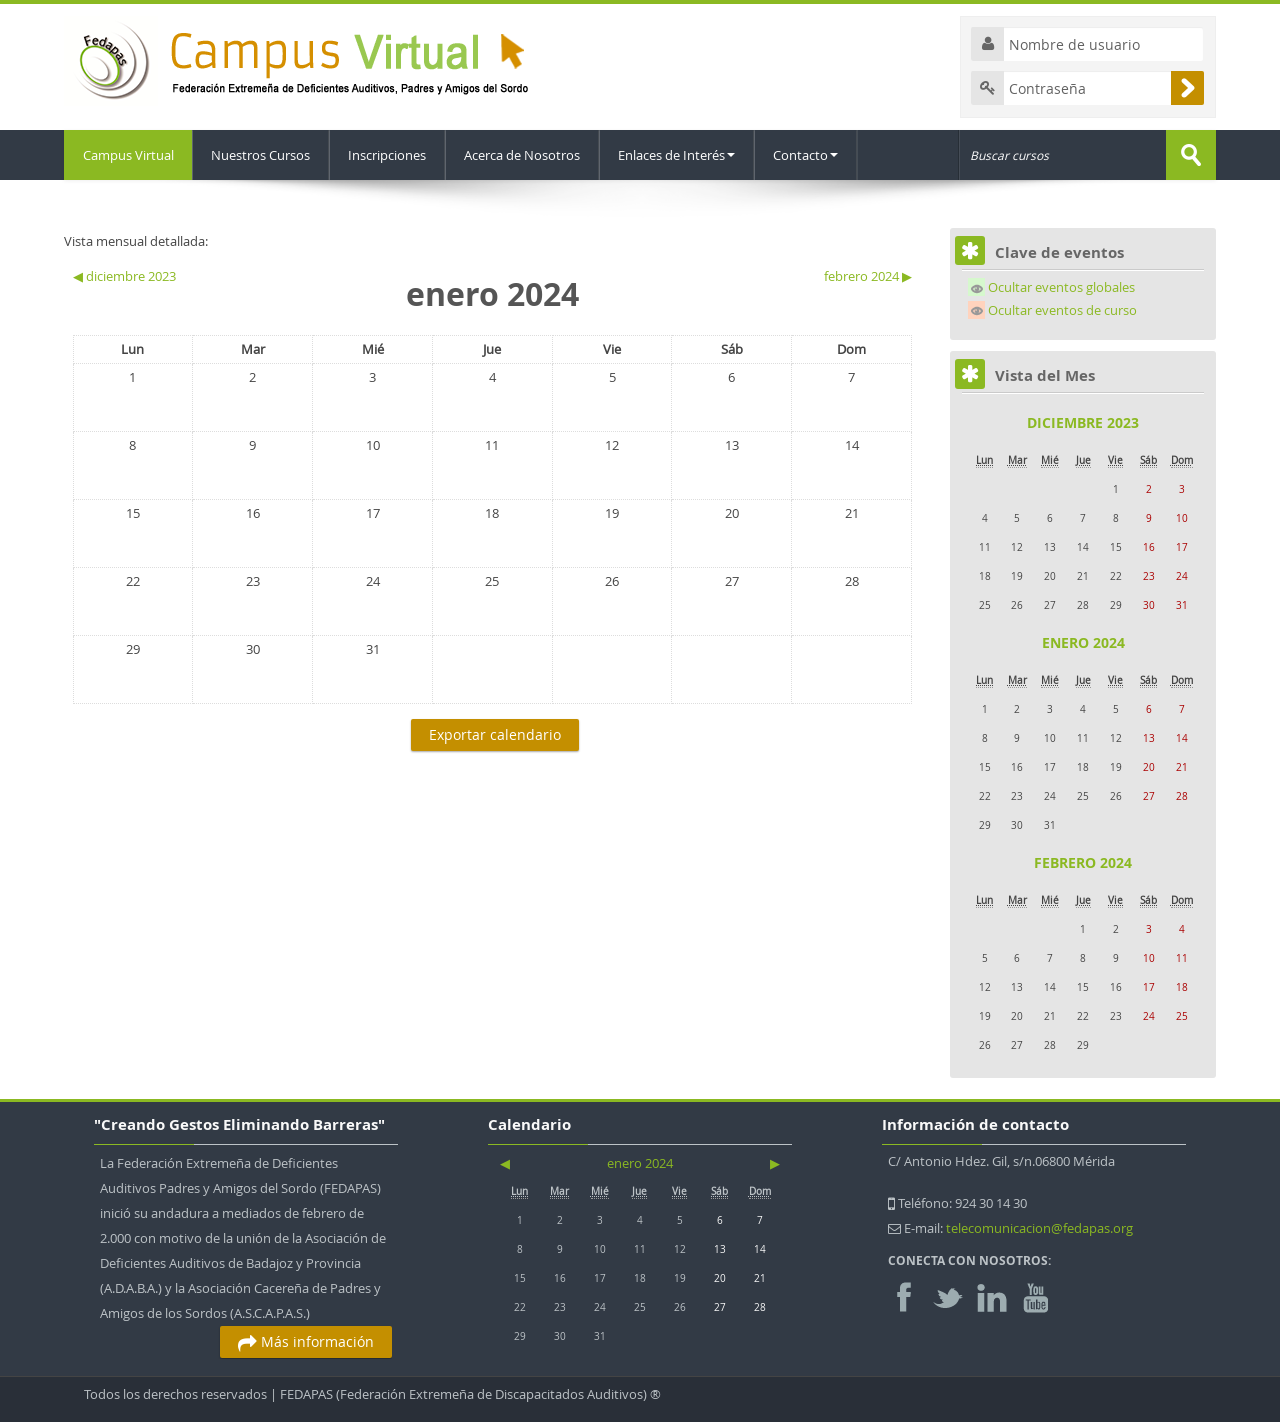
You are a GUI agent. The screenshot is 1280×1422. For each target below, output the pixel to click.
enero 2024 (1083, 642)
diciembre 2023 (1083, 422)
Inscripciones (390, 155)
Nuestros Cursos (263, 155)
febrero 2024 (1083, 862)
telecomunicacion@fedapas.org (1039, 1228)
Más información (306, 1341)
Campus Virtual (129, 155)
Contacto (808, 155)
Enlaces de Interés (679, 155)
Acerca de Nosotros (525, 155)
